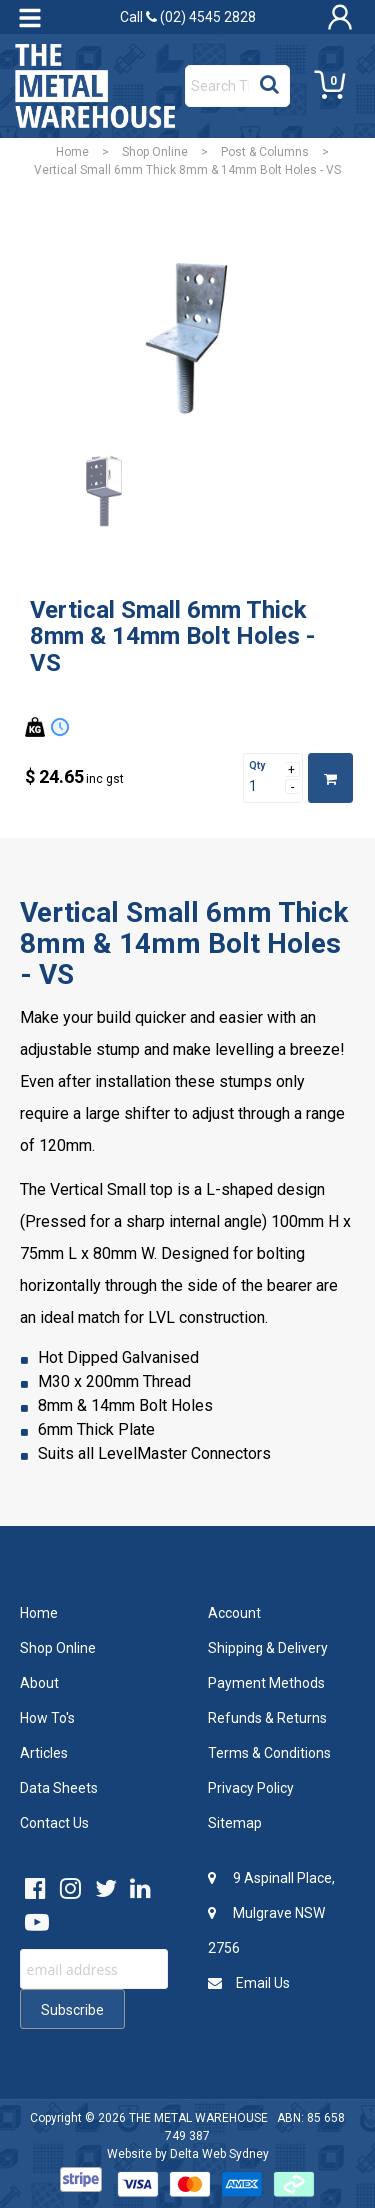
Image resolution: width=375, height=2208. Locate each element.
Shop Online (155, 152)
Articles (44, 1753)
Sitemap (235, 1823)
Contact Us (54, 1823)
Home (72, 152)
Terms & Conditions (269, 1753)
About (39, 1683)
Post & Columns (265, 152)
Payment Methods (266, 1683)
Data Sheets (59, 1788)
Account (234, 1613)
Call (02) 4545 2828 (188, 17)
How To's (47, 1718)
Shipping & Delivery (268, 1648)
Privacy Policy (251, 1788)
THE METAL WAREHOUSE (198, 2118)
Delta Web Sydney (219, 2154)
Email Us (249, 1983)
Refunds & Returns (267, 1718)
